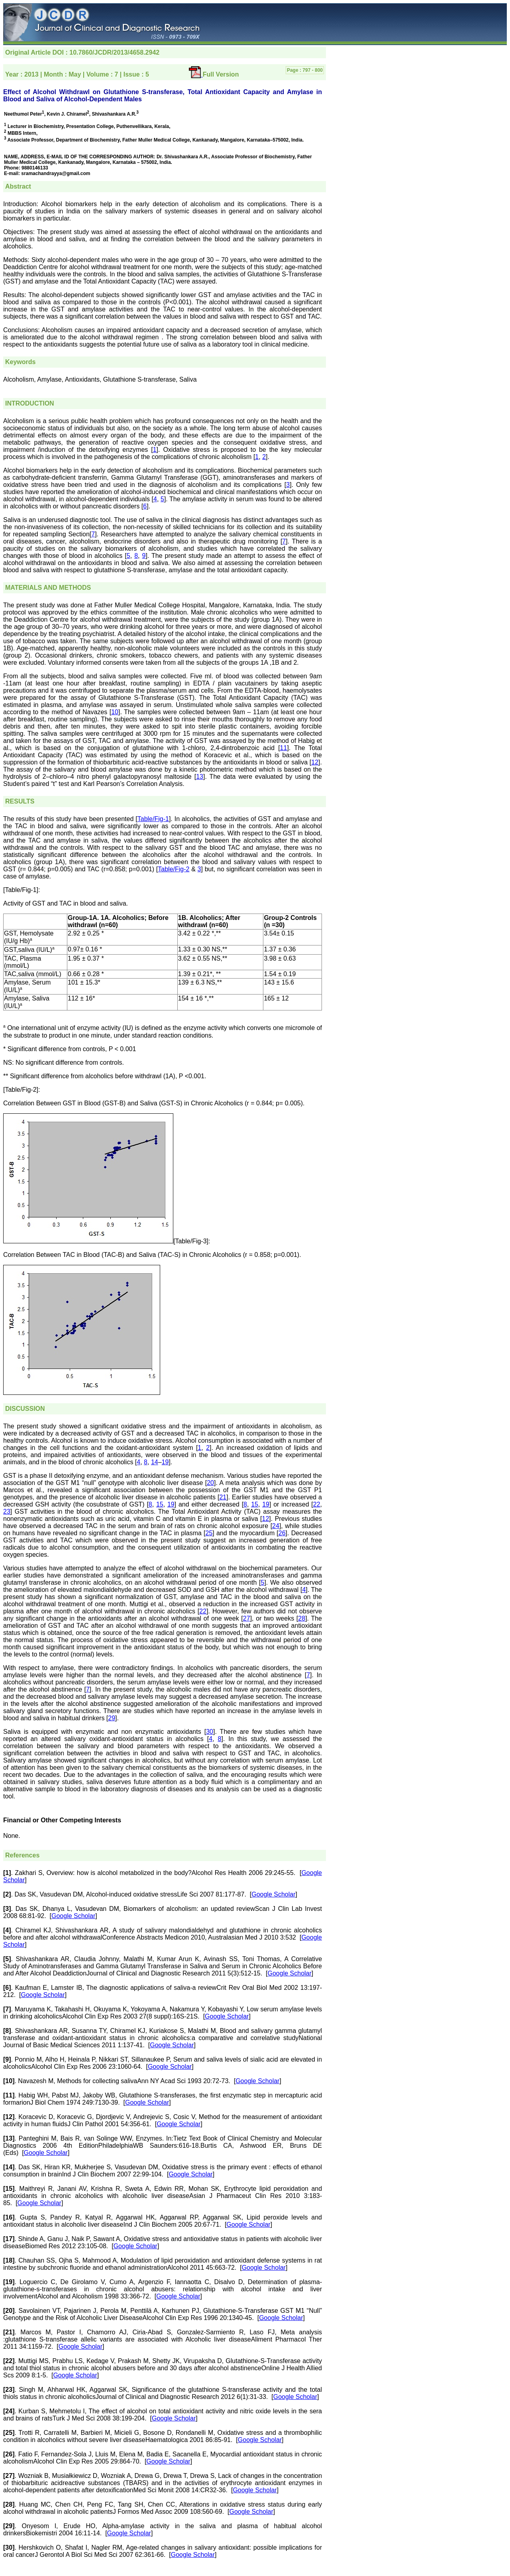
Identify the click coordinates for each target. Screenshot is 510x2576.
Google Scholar (273, 1894)
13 (199, 776)
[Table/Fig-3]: (191, 1241)
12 (314, 762)
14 (154, 1462)
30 (209, 1731)
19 (165, 1462)
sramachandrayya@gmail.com (55, 173)
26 (282, 1533)
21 (222, 1497)
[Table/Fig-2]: (21, 1089)
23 (6, 1511)
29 (111, 1718)
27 (246, 1618)
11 (283, 747)
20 (210, 1482)
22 (316, 1504)
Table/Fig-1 (153, 818)
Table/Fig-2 (173, 869)
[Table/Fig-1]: (21, 889)
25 (209, 1533)
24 (275, 1525)
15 (159, 1504)
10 (114, 712)
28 (301, 1618)
